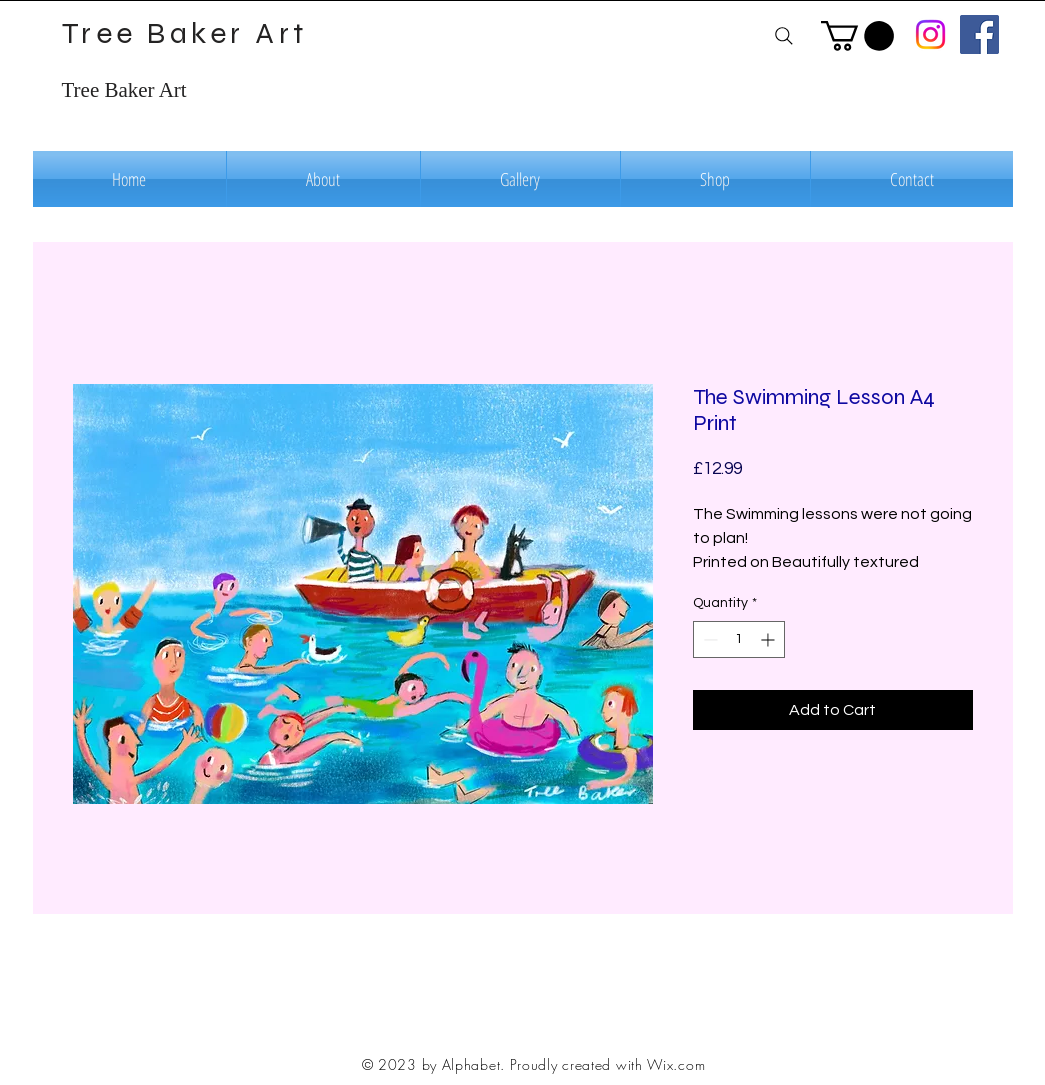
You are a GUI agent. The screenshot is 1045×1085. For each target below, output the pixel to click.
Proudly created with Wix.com (608, 1064)
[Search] (784, 35)
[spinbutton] (739, 639)
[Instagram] (930, 34)
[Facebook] (979, 34)
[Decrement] (708, 639)
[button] (857, 36)
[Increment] (769, 639)
